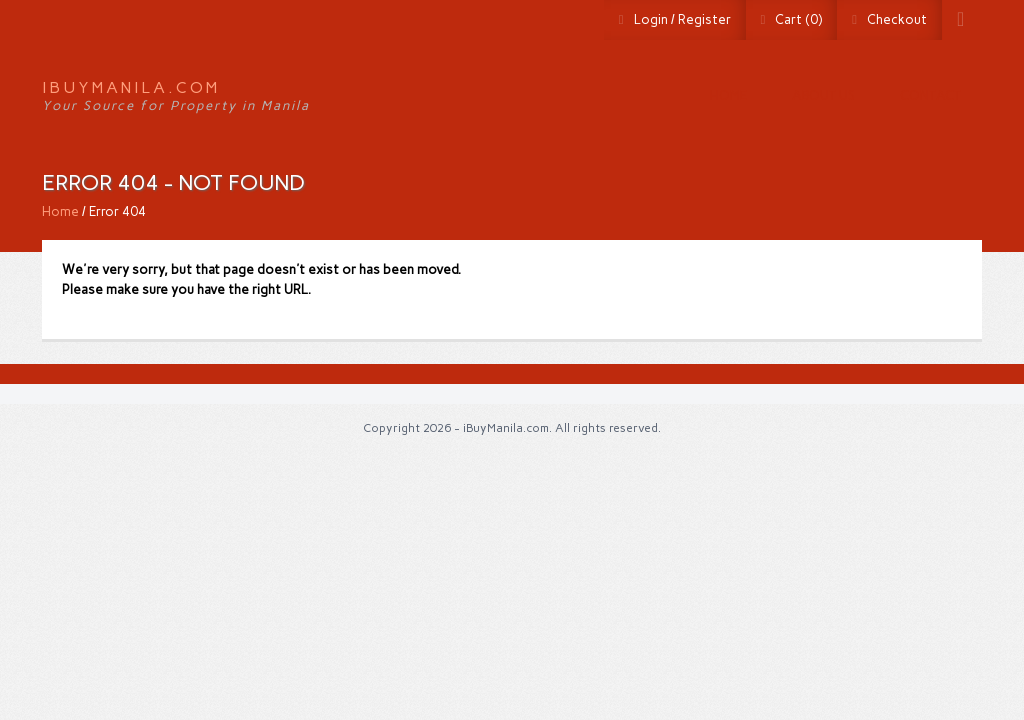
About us (823, 95)
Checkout (897, 19)
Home (728, 95)
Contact (930, 95)
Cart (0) (798, 19)
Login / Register (682, 19)
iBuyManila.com (131, 87)
